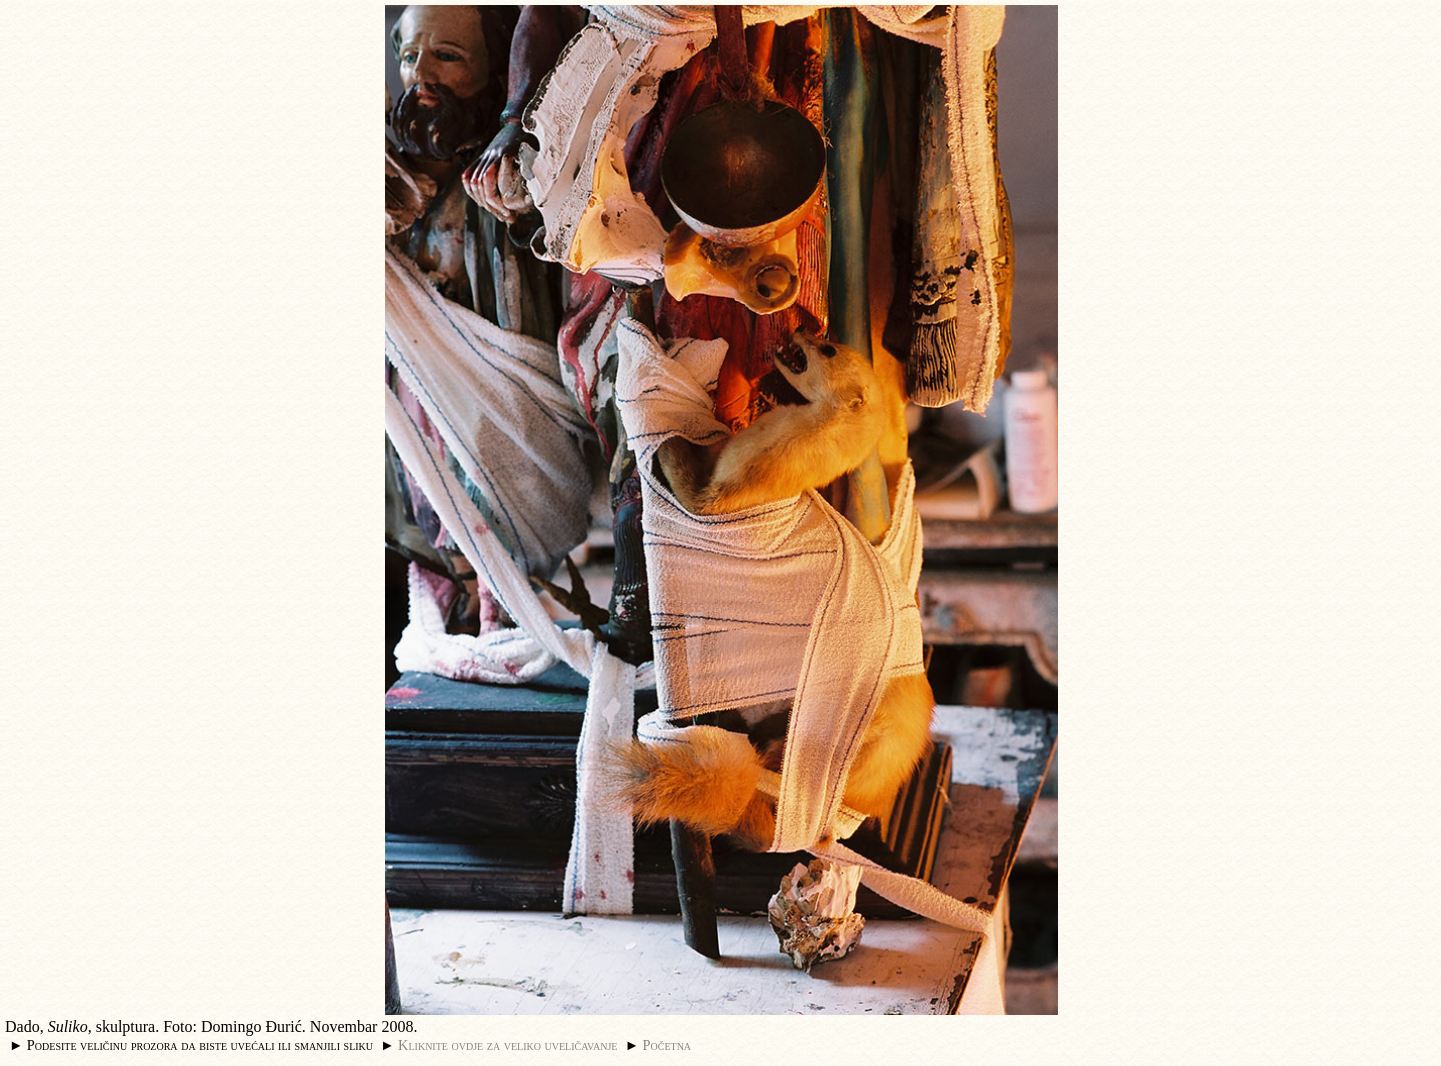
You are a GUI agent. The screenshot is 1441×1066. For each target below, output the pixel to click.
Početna (667, 1045)
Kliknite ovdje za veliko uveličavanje (507, 1045)
